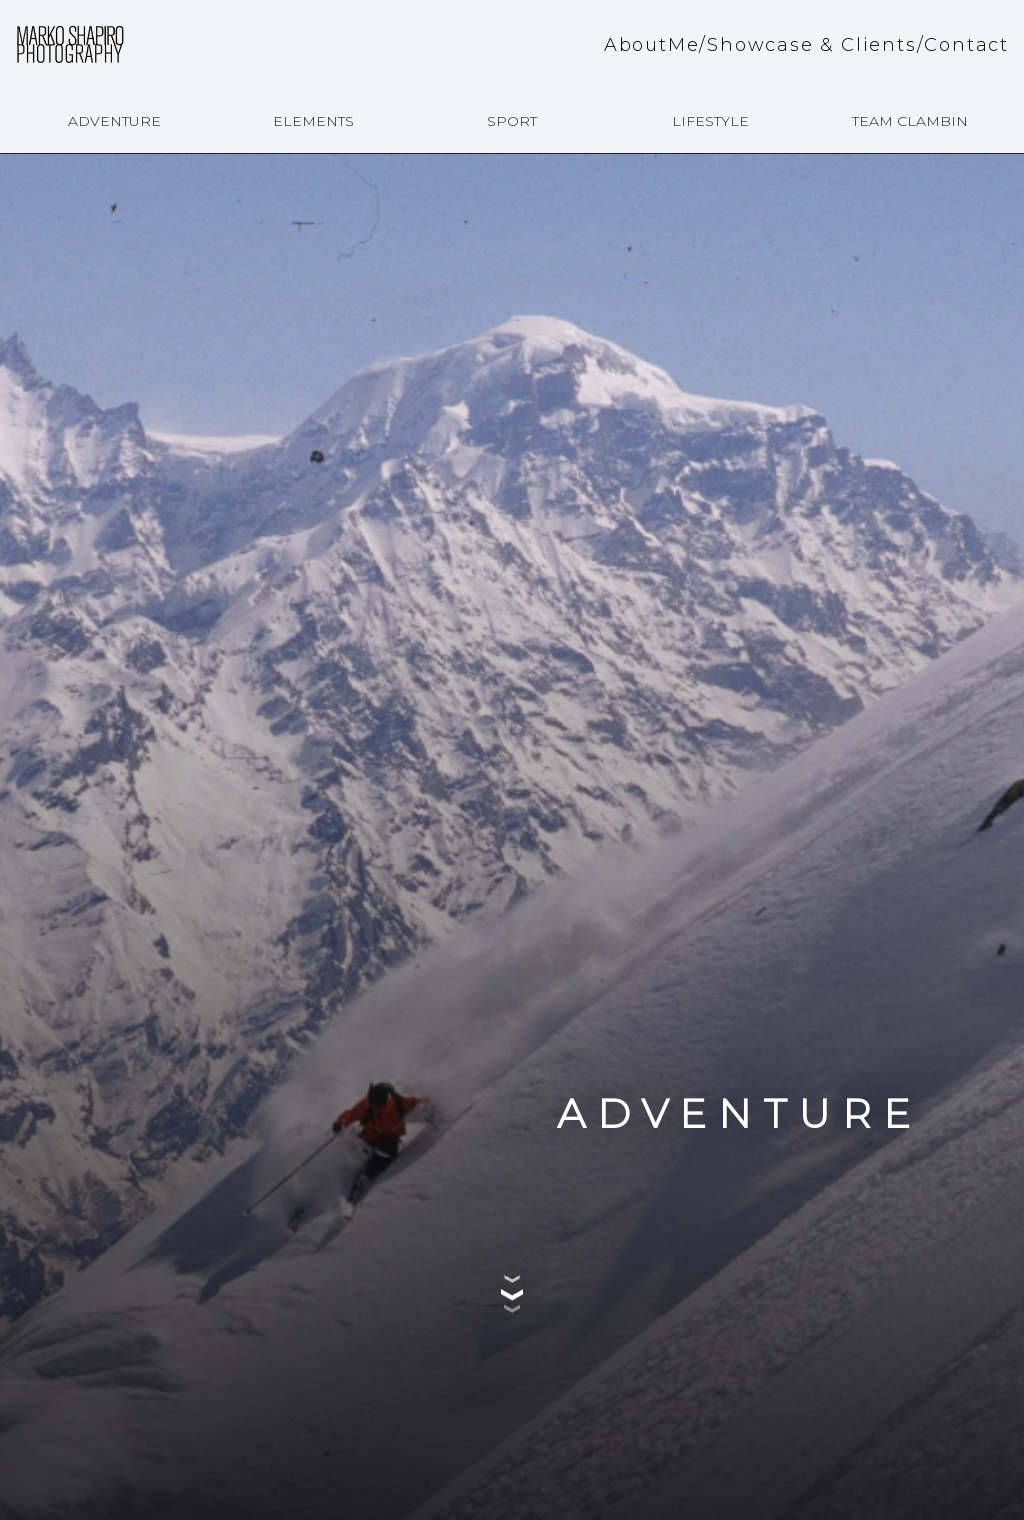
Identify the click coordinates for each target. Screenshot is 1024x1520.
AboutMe (652, 45)
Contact (966, 45)
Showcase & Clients (811, 45)
